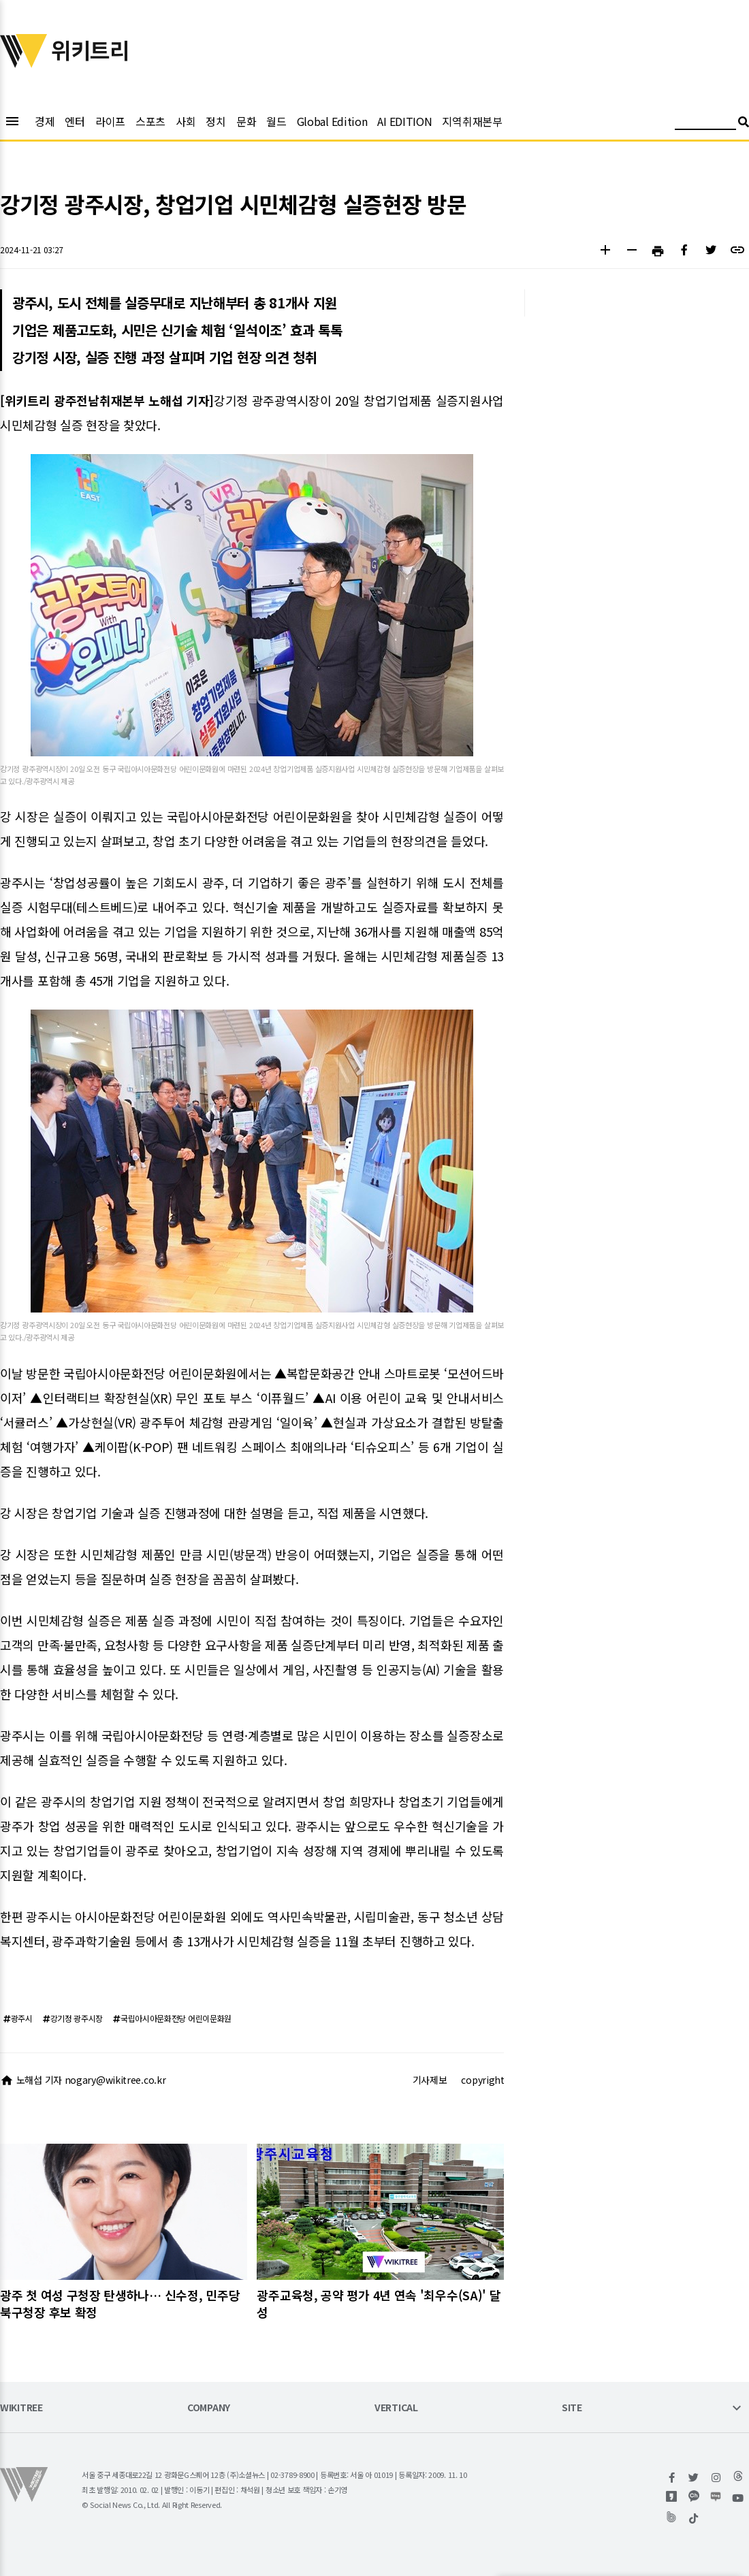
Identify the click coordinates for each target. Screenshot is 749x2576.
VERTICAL (396, 2408)
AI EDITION (404, 121)
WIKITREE (21, 2408)
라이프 (110, 121)
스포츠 (150, 121)
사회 (185, 121)
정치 (215, 121)
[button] (605, 251)
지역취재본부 (472, 121)
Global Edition (332, 121)
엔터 (74, 121)
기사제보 (430, 2080)
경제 (44, 121)
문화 (246, 121)
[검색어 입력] (705, 123)
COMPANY (208, 2408)
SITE (572, 2408)
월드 (276, 121)
